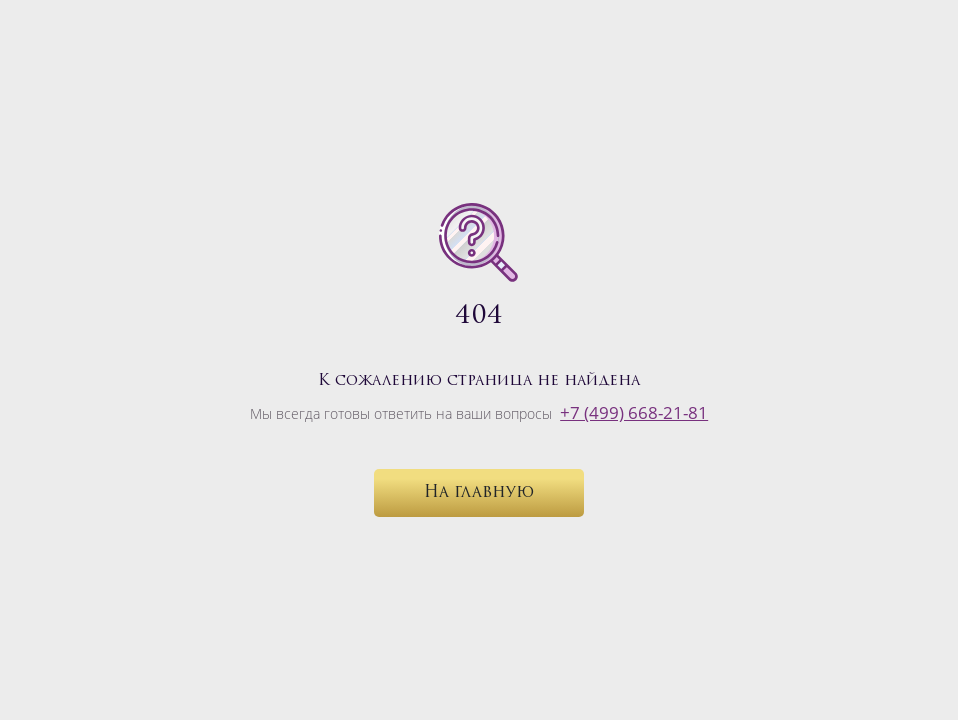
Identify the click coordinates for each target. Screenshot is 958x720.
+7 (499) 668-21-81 (634, 412)
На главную (479, 493)
